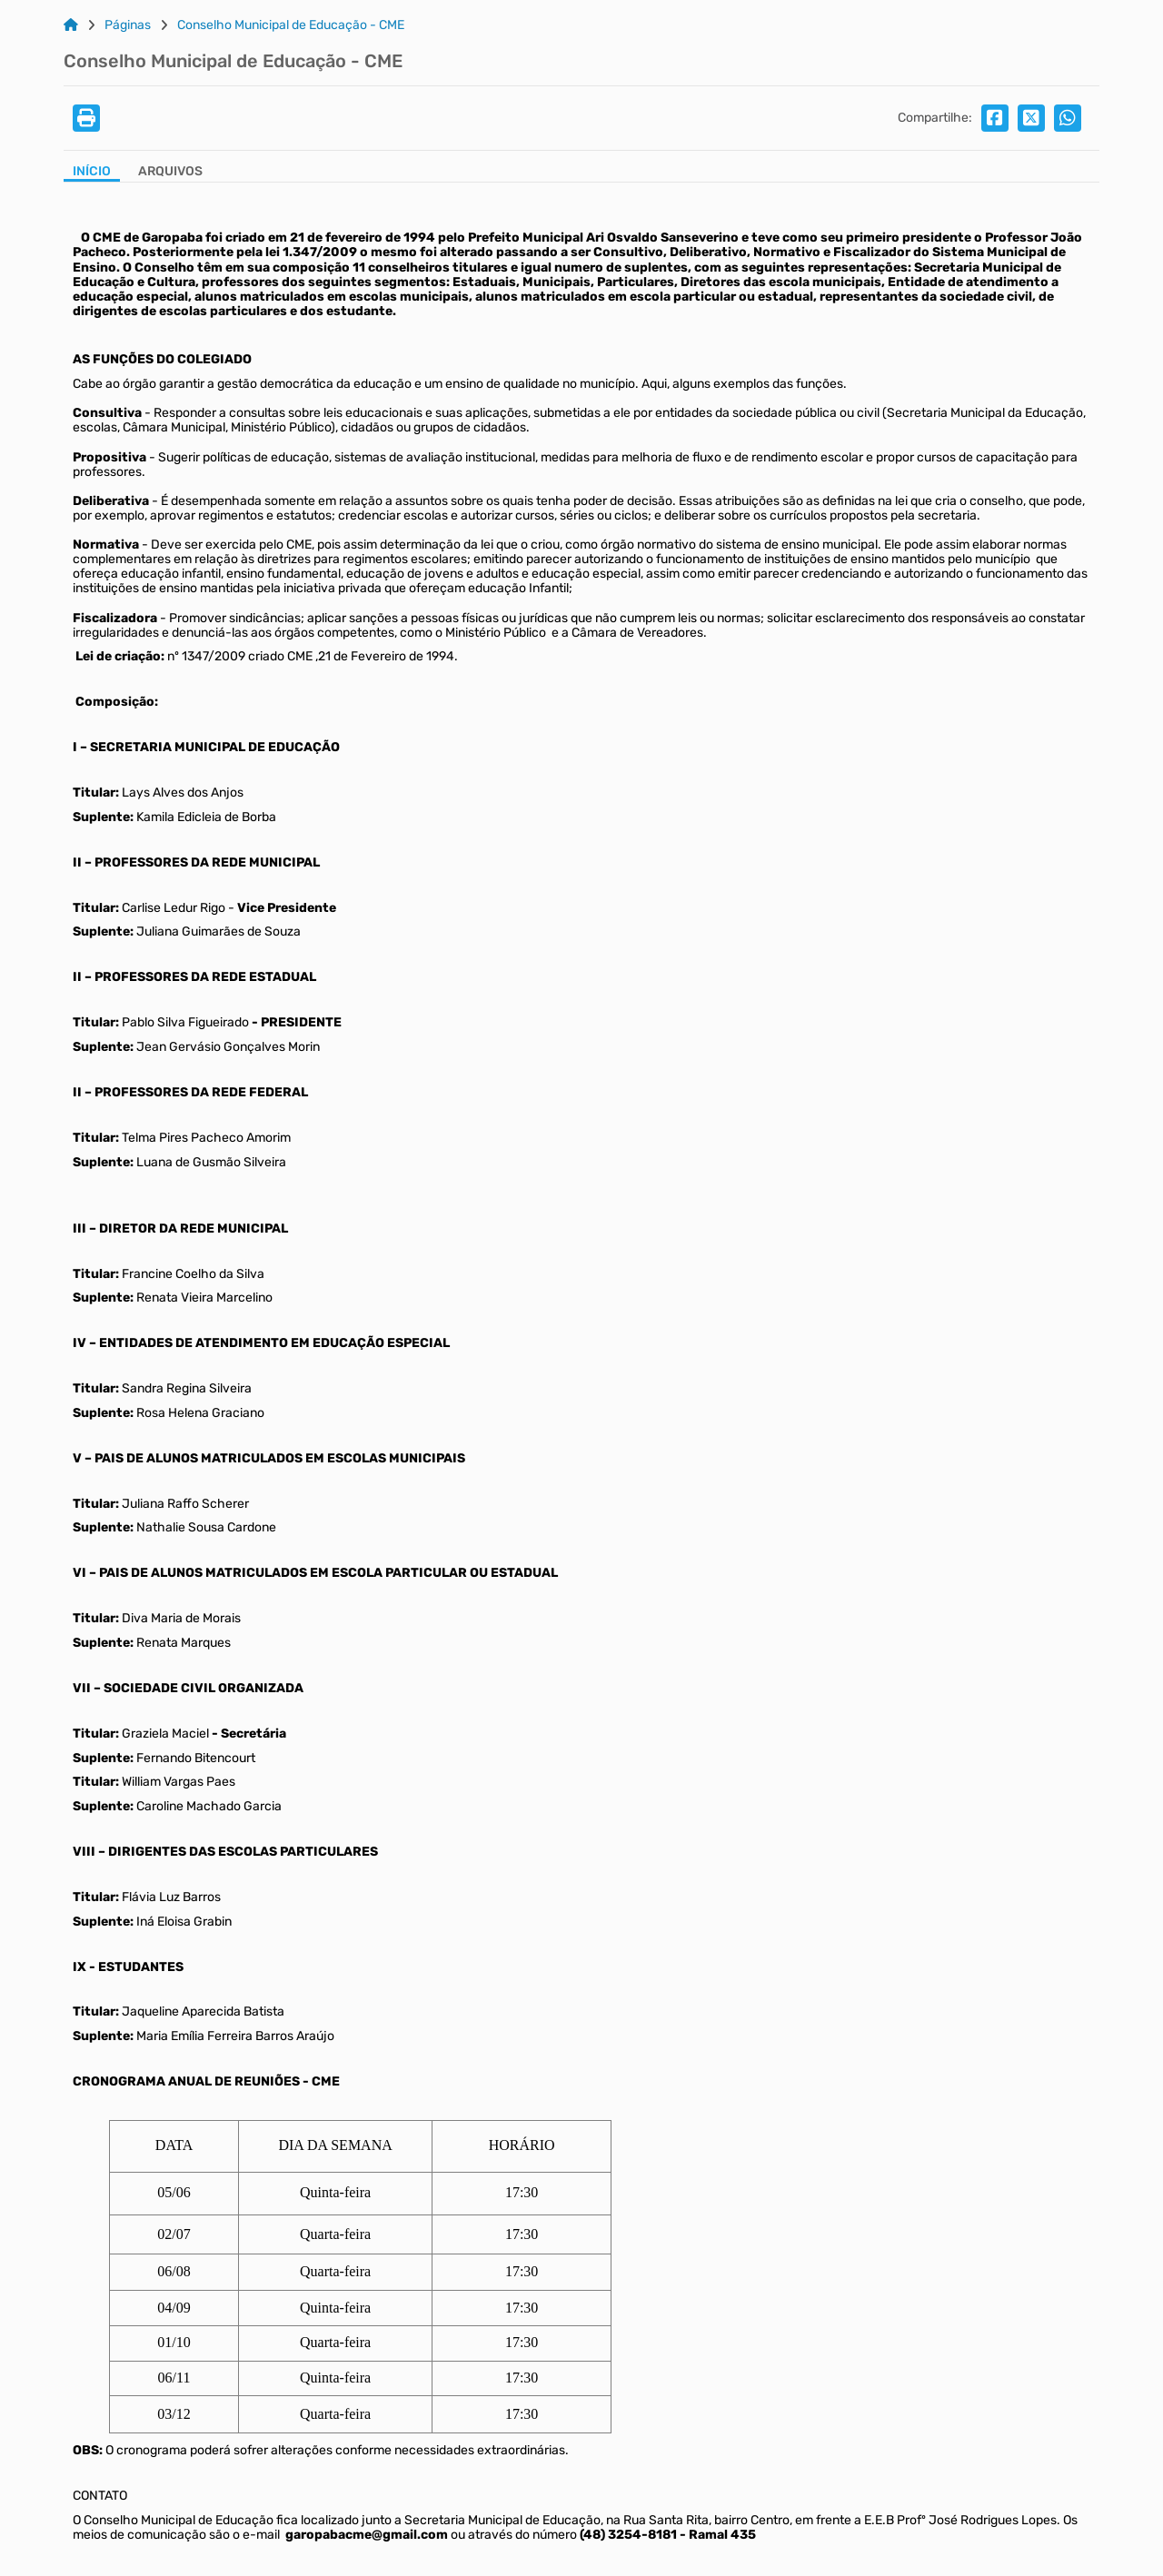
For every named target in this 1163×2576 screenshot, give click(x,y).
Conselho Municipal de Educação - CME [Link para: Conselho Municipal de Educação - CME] (290, 25)
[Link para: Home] (71, 25)
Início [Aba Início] (92, 171)
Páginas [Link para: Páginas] (127, 25)
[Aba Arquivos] (170, 173)
